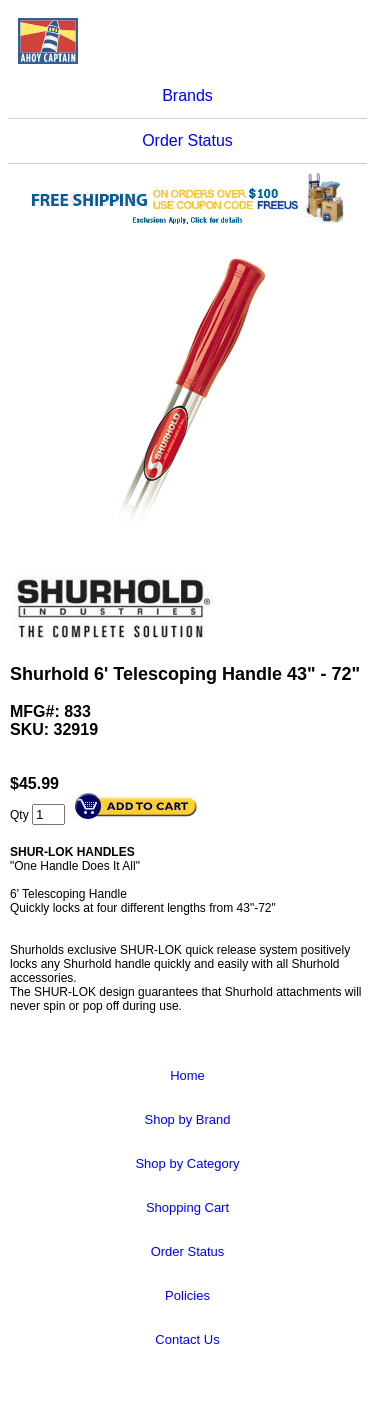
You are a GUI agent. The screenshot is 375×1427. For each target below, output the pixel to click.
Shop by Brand (187, 1119)
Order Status (187, 140)
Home (187, 1075)
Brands (187, 95)
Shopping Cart (187, 1207)
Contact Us (187, 1339)
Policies (187, 1295)
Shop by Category (187, 1163)
